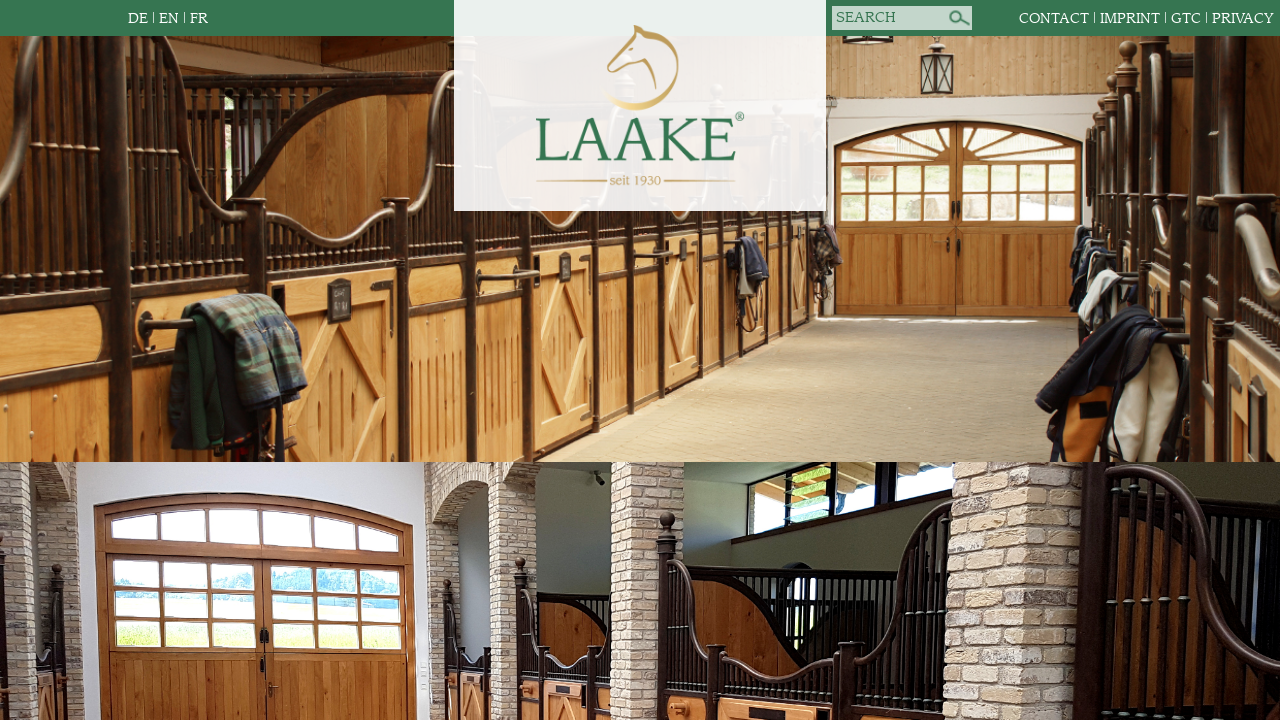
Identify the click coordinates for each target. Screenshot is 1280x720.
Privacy (1243, 18)
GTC (1186, 18)
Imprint (1130, 18)
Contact (1054, 18)
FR (199, 18)
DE (138, 18)
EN (169, 18)
